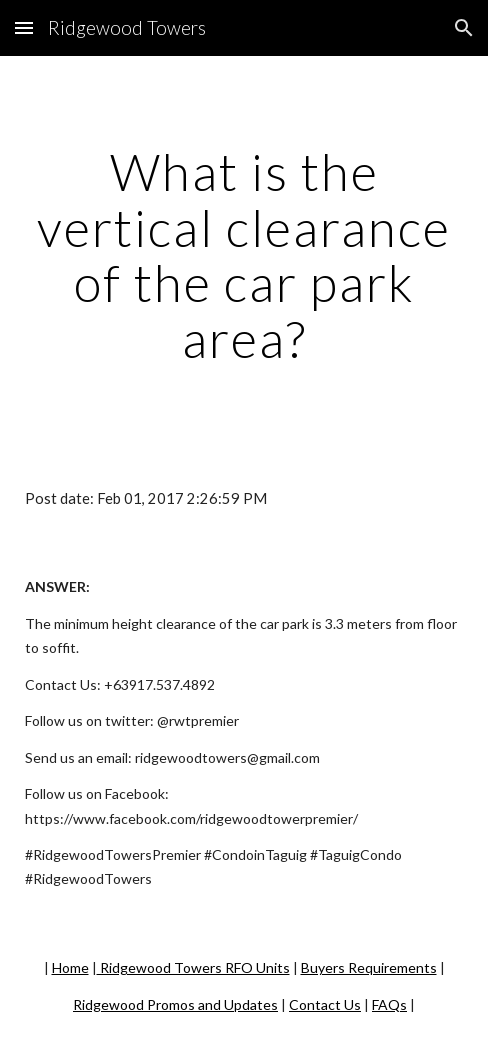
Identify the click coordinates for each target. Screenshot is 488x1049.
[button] (24, 27)
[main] (244, 255)
